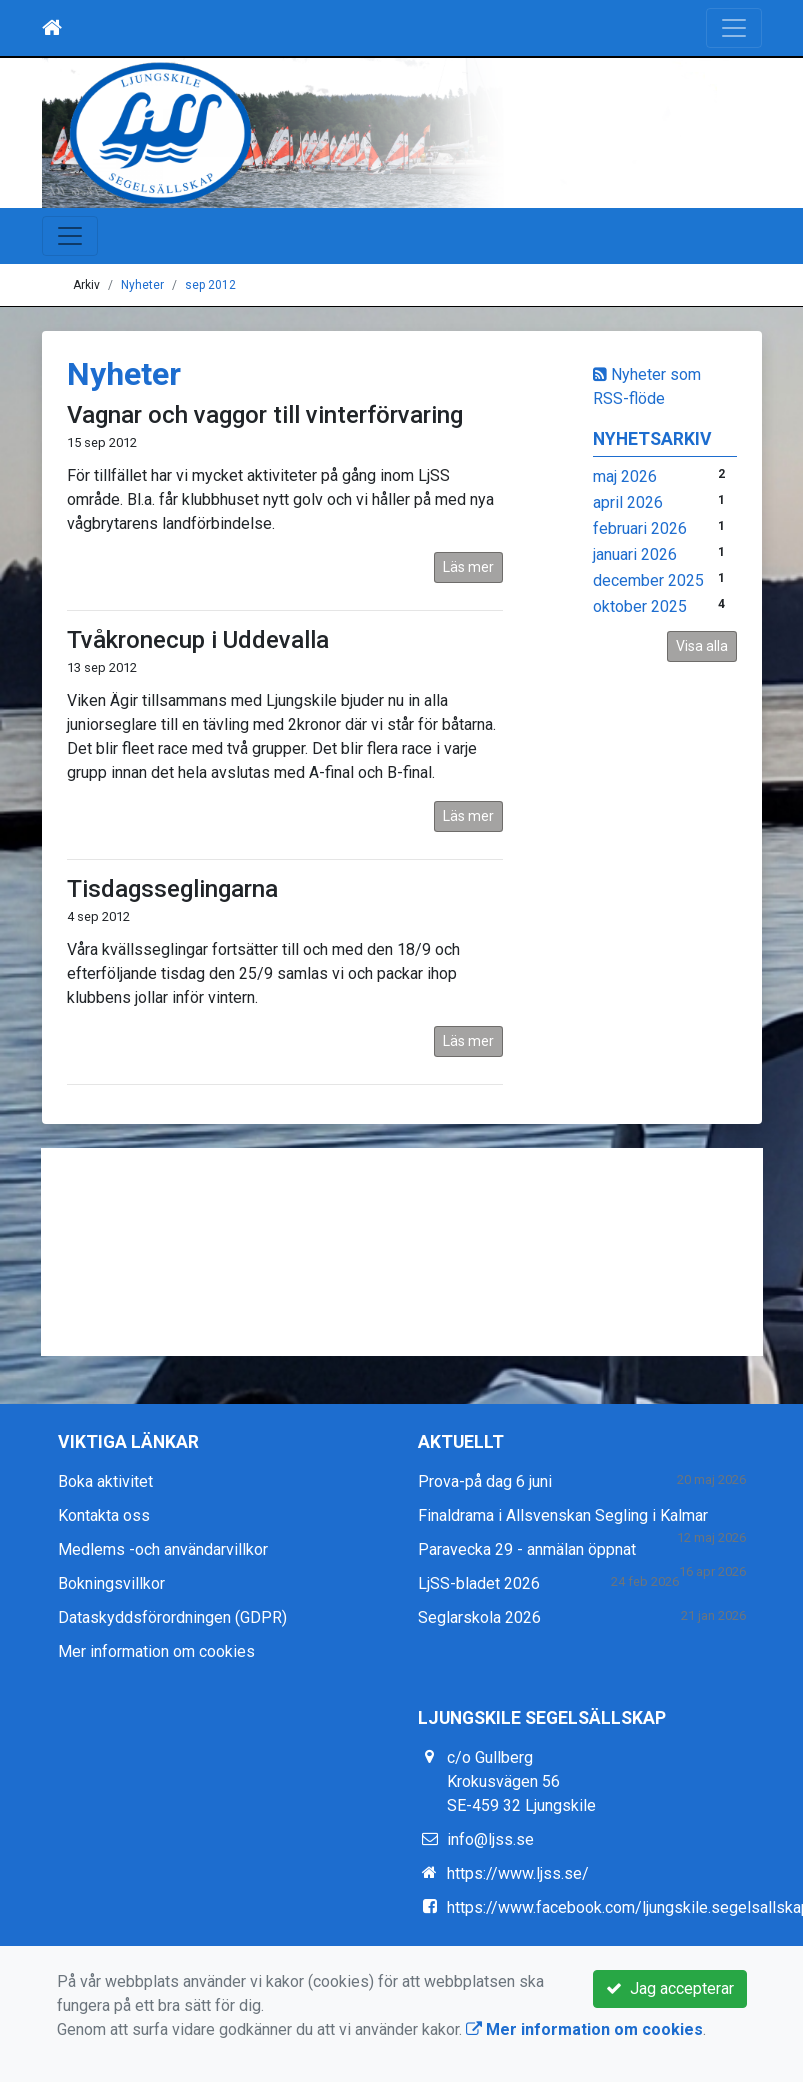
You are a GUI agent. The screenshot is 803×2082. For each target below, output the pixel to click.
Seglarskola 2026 (479, 1617)
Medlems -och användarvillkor (163, 1549)
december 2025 (648, 580)
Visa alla (702, 646)
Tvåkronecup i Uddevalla (198, 640)
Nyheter (142, 285)
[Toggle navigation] (734, 28)
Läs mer (468, 567)
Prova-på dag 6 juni (485, 1481)
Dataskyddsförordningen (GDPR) (172, 1617)
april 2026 (628, 502)
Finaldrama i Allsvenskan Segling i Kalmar (563, 1515)
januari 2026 (635, 554)
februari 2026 (640, 528)
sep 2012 (210, 285)
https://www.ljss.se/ (518, 1873)
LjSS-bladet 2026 (479, 1583)
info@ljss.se (490, 1839)
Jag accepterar (670, 1988)
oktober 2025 (640, 606)
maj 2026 (625, 476)
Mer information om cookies (156, 1651)
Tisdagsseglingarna (172, 889)
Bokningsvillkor (111, 1583)
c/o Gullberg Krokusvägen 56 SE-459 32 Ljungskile (521, 1781)
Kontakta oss (104, 1515)
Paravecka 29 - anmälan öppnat (527, 1549)
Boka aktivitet (105, 1481)
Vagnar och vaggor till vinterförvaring (265, 415)
